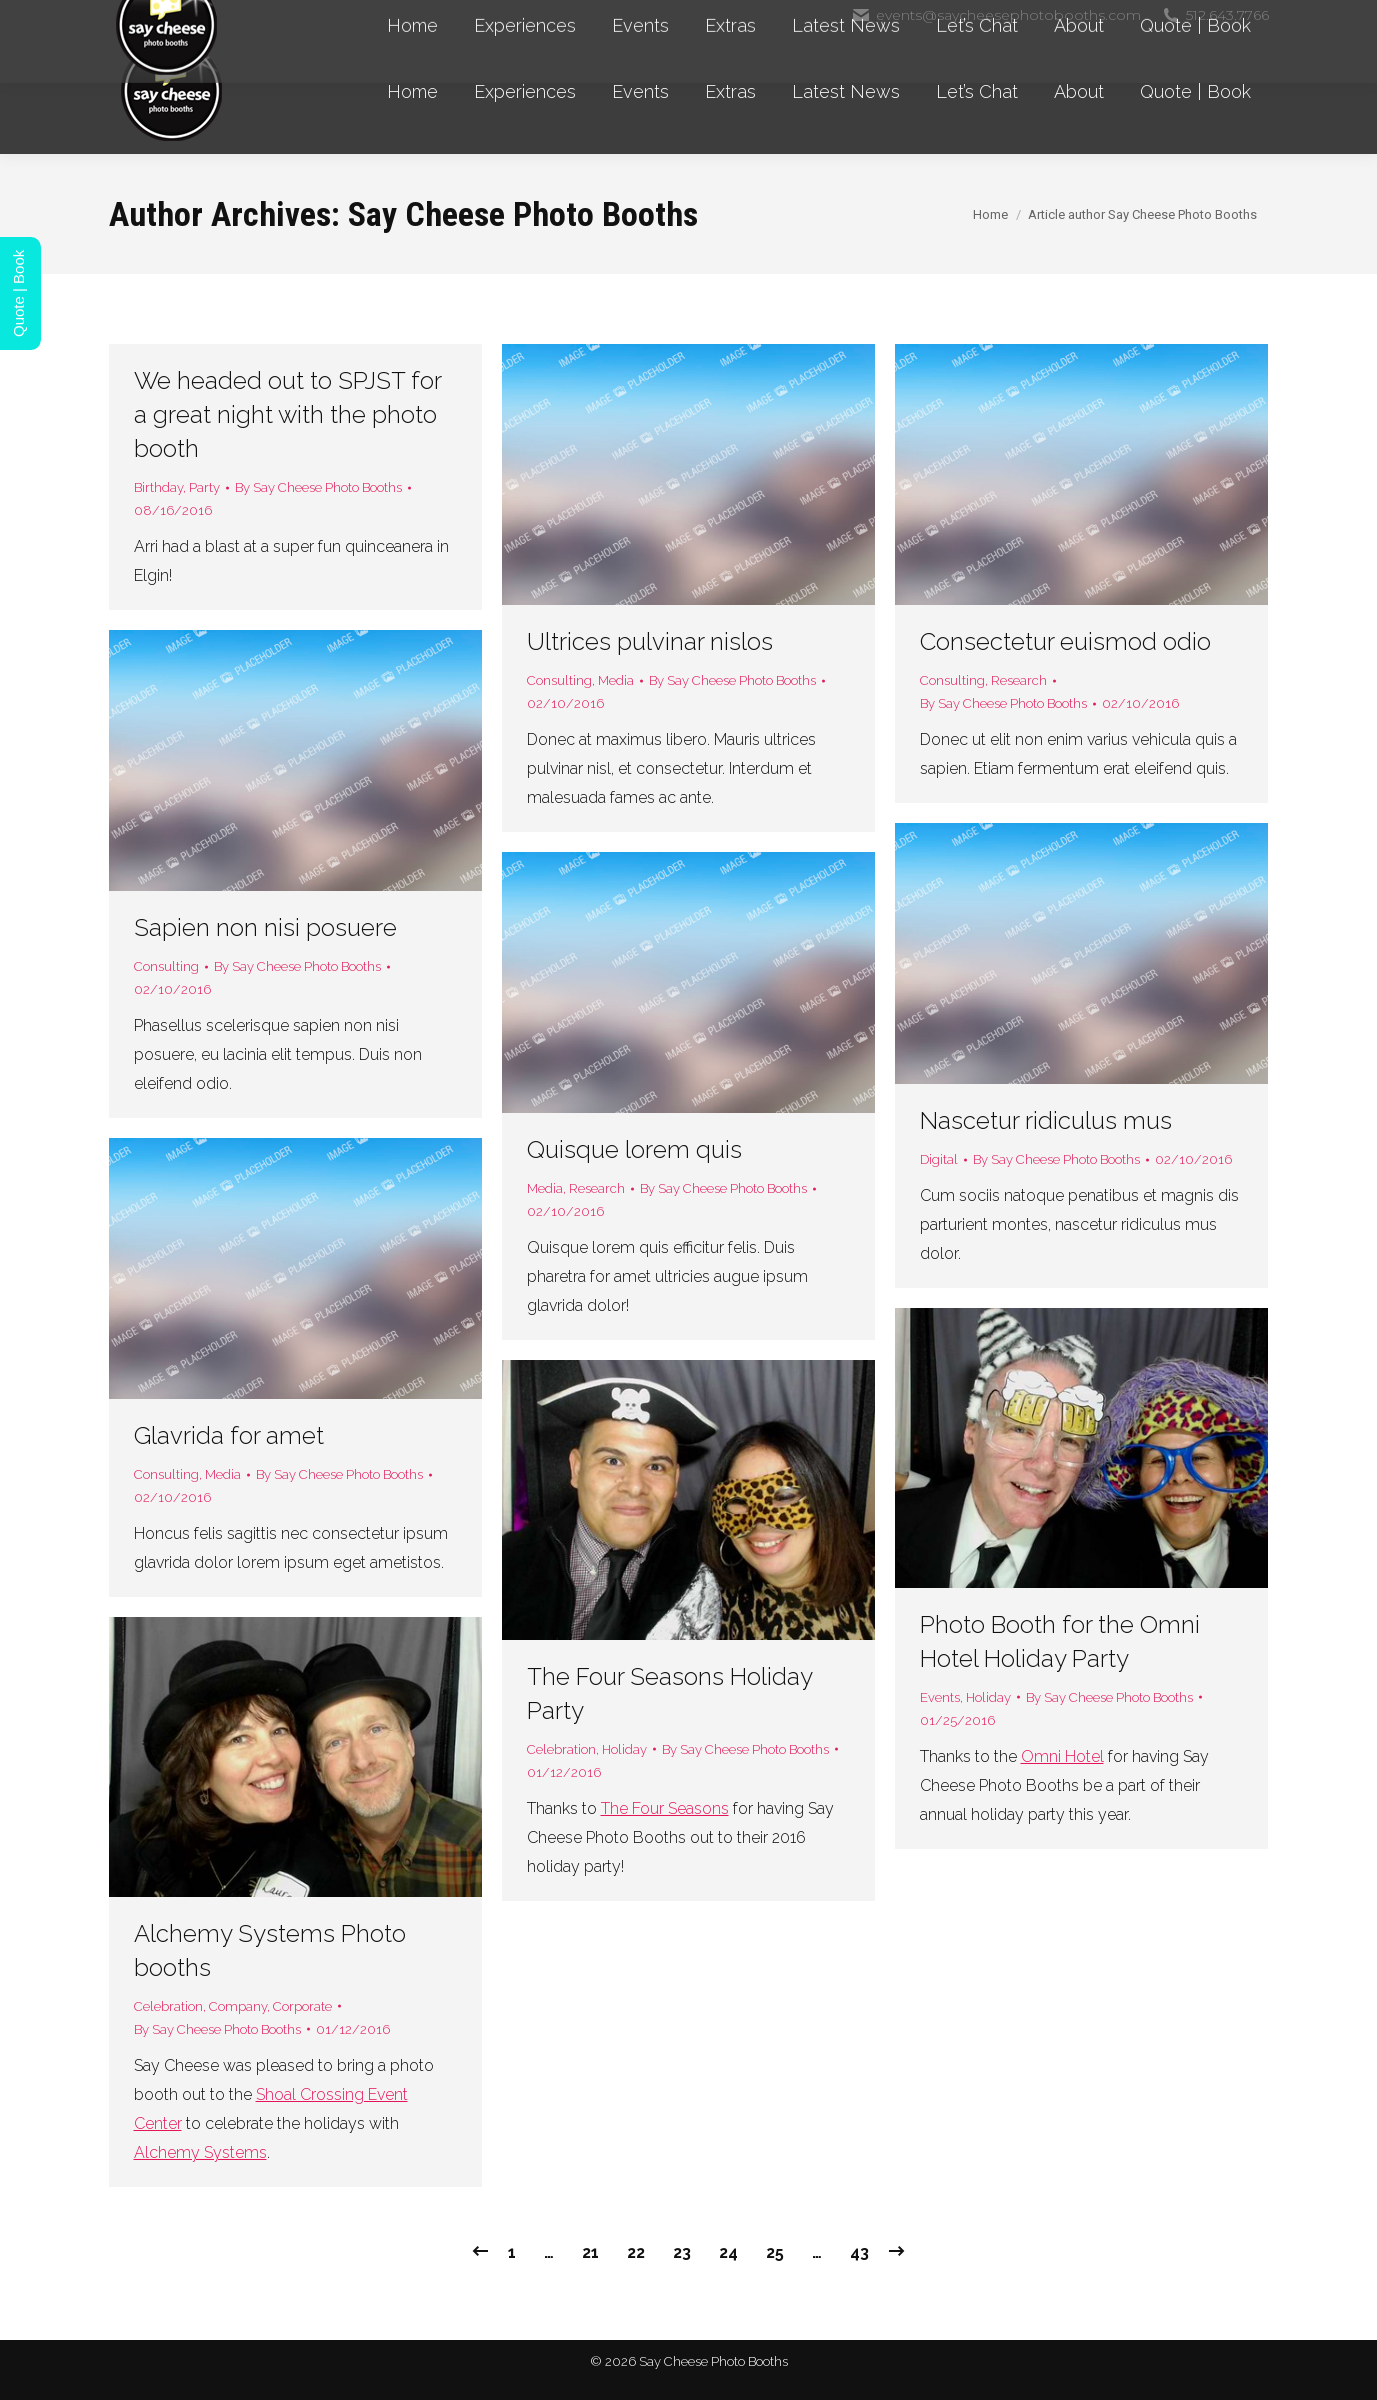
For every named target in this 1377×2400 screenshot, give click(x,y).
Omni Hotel (1062, 1756)
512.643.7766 (1215, 15)
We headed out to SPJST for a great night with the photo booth (287, 414)
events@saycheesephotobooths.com (996, 15)
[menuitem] (412, 92)
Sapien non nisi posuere (265, 927)
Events (940, 1697)
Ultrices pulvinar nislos (650, 641)
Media (616, 680)
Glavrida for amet (229, 1435)
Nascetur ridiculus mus (1046, 1120)
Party (204, 487)
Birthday (158, 487)
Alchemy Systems (200, 2152)
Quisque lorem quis (634, 1149)
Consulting (559, 680)
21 (590, 2252)
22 (636, 2252)
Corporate (302, 2006)
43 (859, 2252)
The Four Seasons (665, 1808)
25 (775, 2252)
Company (238, 2006)
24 (728, 2252)
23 (682, 2252)
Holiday (988, 1697)
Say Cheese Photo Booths (523, 214)
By (318, 487)
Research (1019, 680)
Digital (939, 1159)
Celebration (561, 1749)
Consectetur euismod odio (1065, 641)
